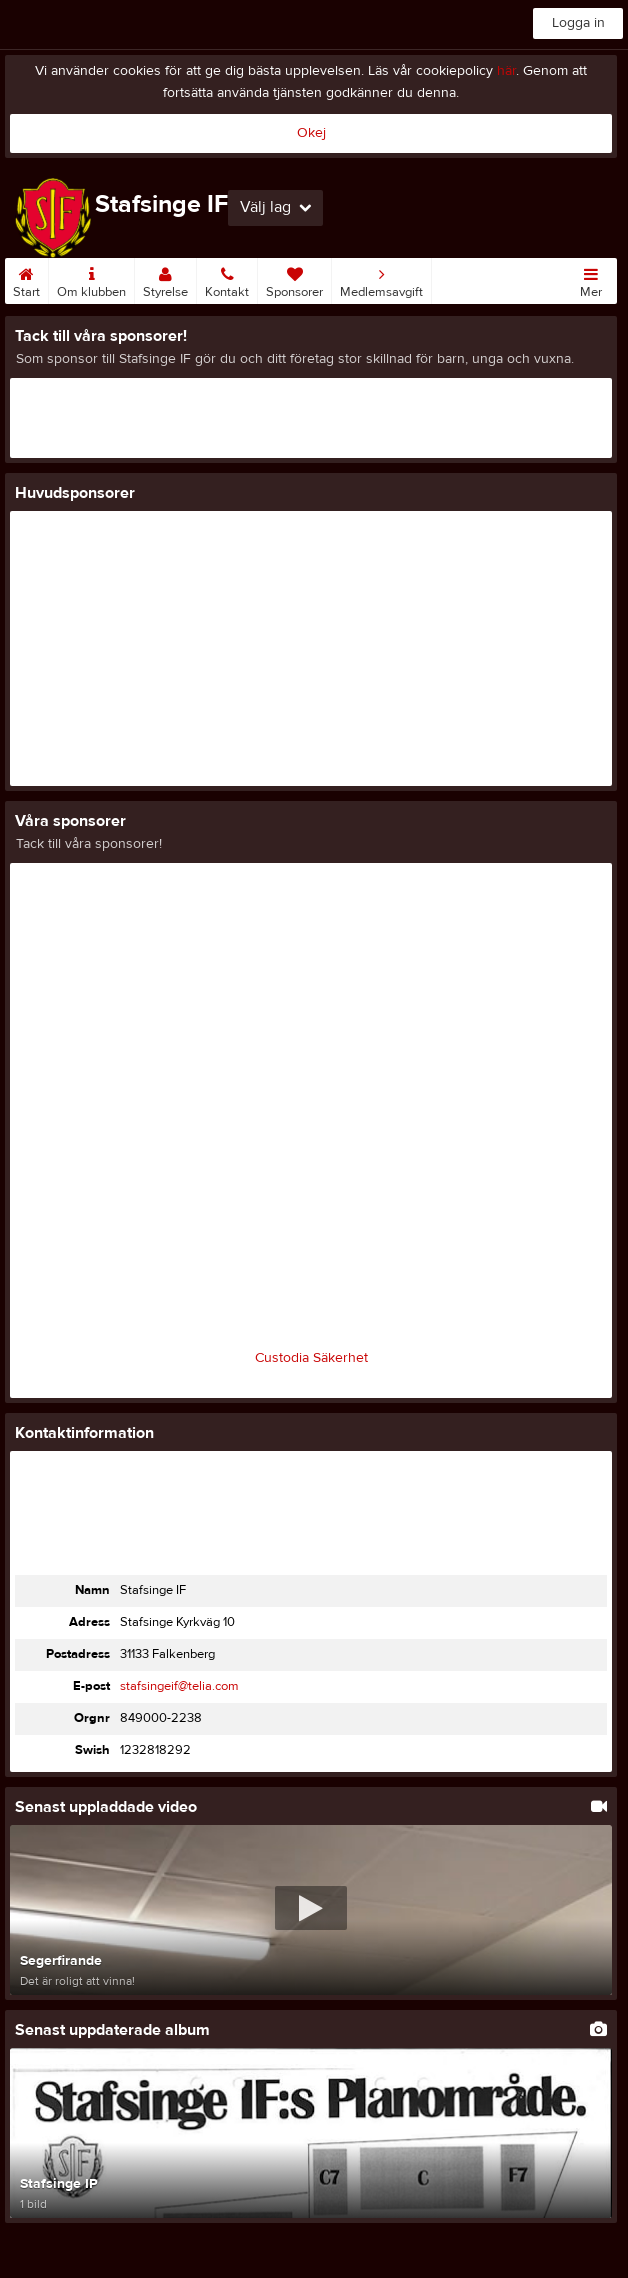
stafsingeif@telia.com (179, 1686)
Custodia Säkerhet (311, 1358)
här (506, 71)
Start (26, 279)
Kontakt (227, 279)
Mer (591, 279)
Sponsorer (294, 279)
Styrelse (165, 279)
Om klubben (91, 279)
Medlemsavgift (381, 279)
